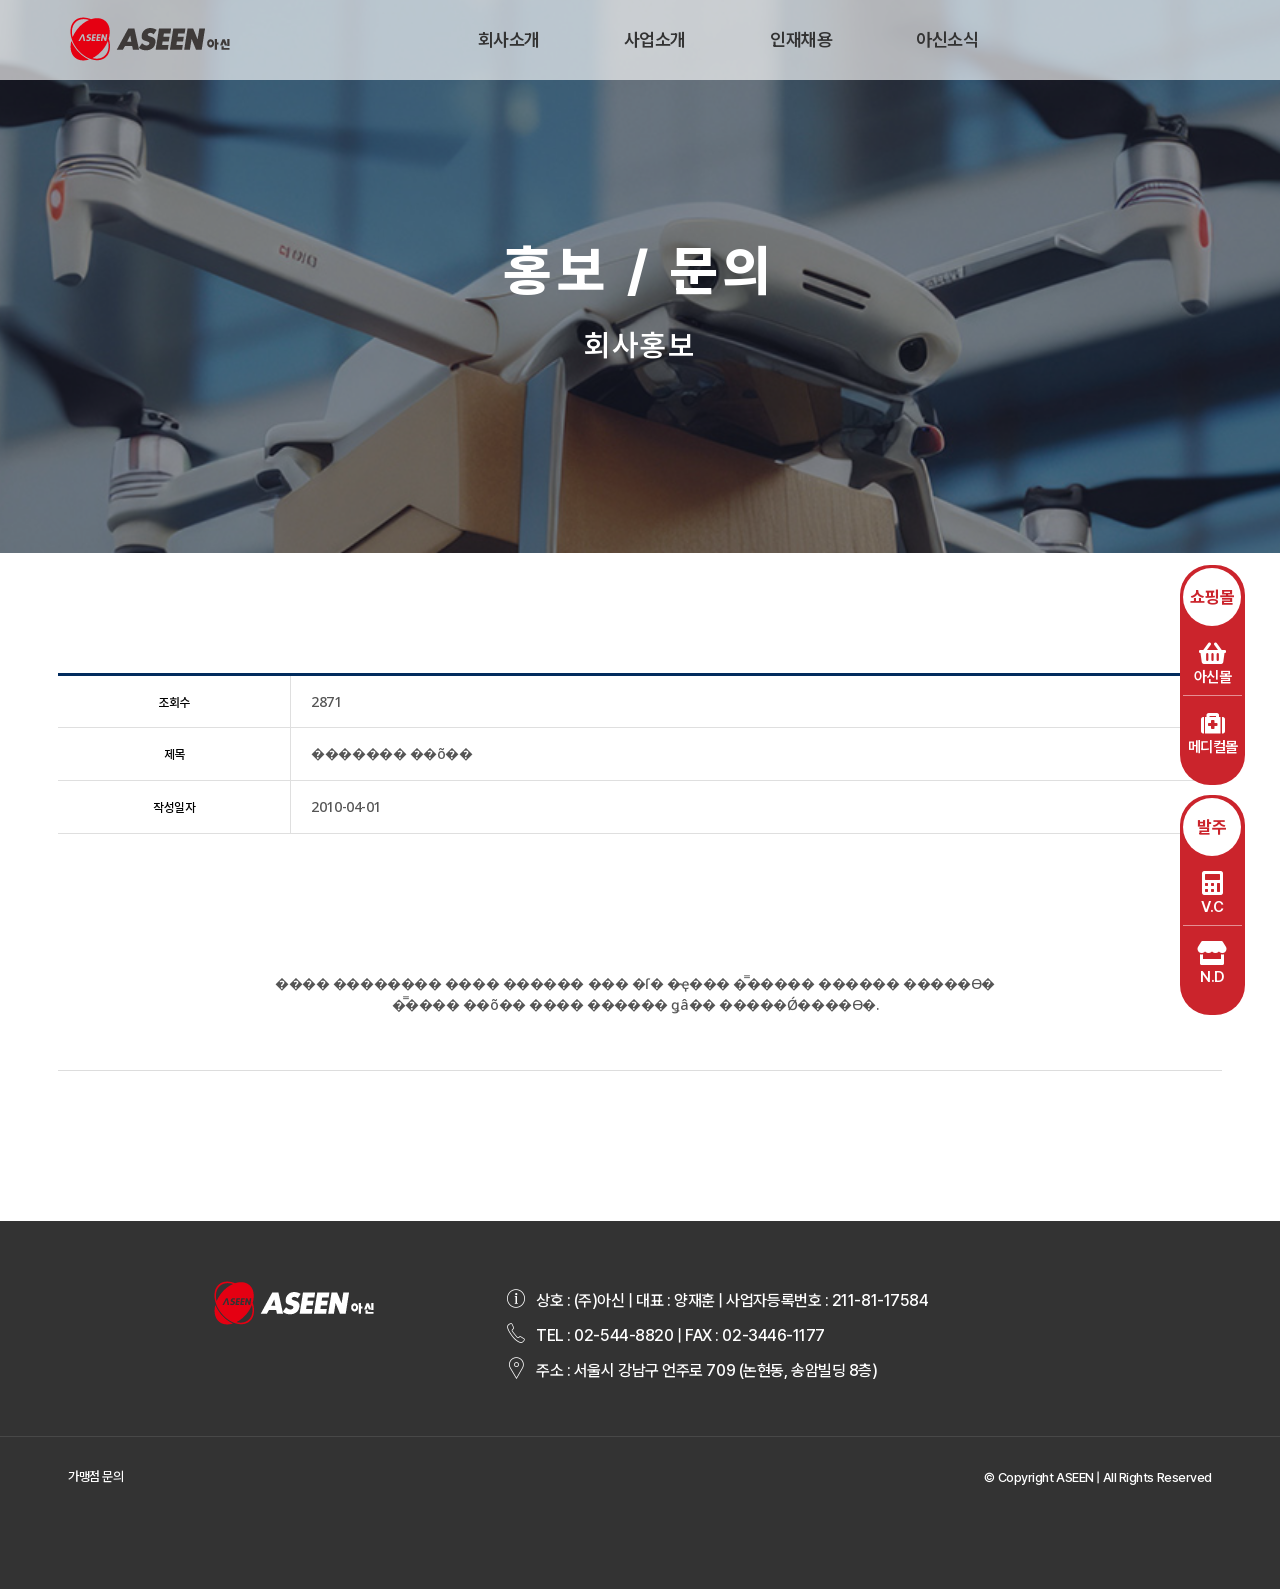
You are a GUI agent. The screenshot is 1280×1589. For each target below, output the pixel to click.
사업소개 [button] (655, 39)
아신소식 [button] (947, 39)
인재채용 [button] (801, 39)
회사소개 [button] (509, 39)
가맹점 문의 (95, 1476)
